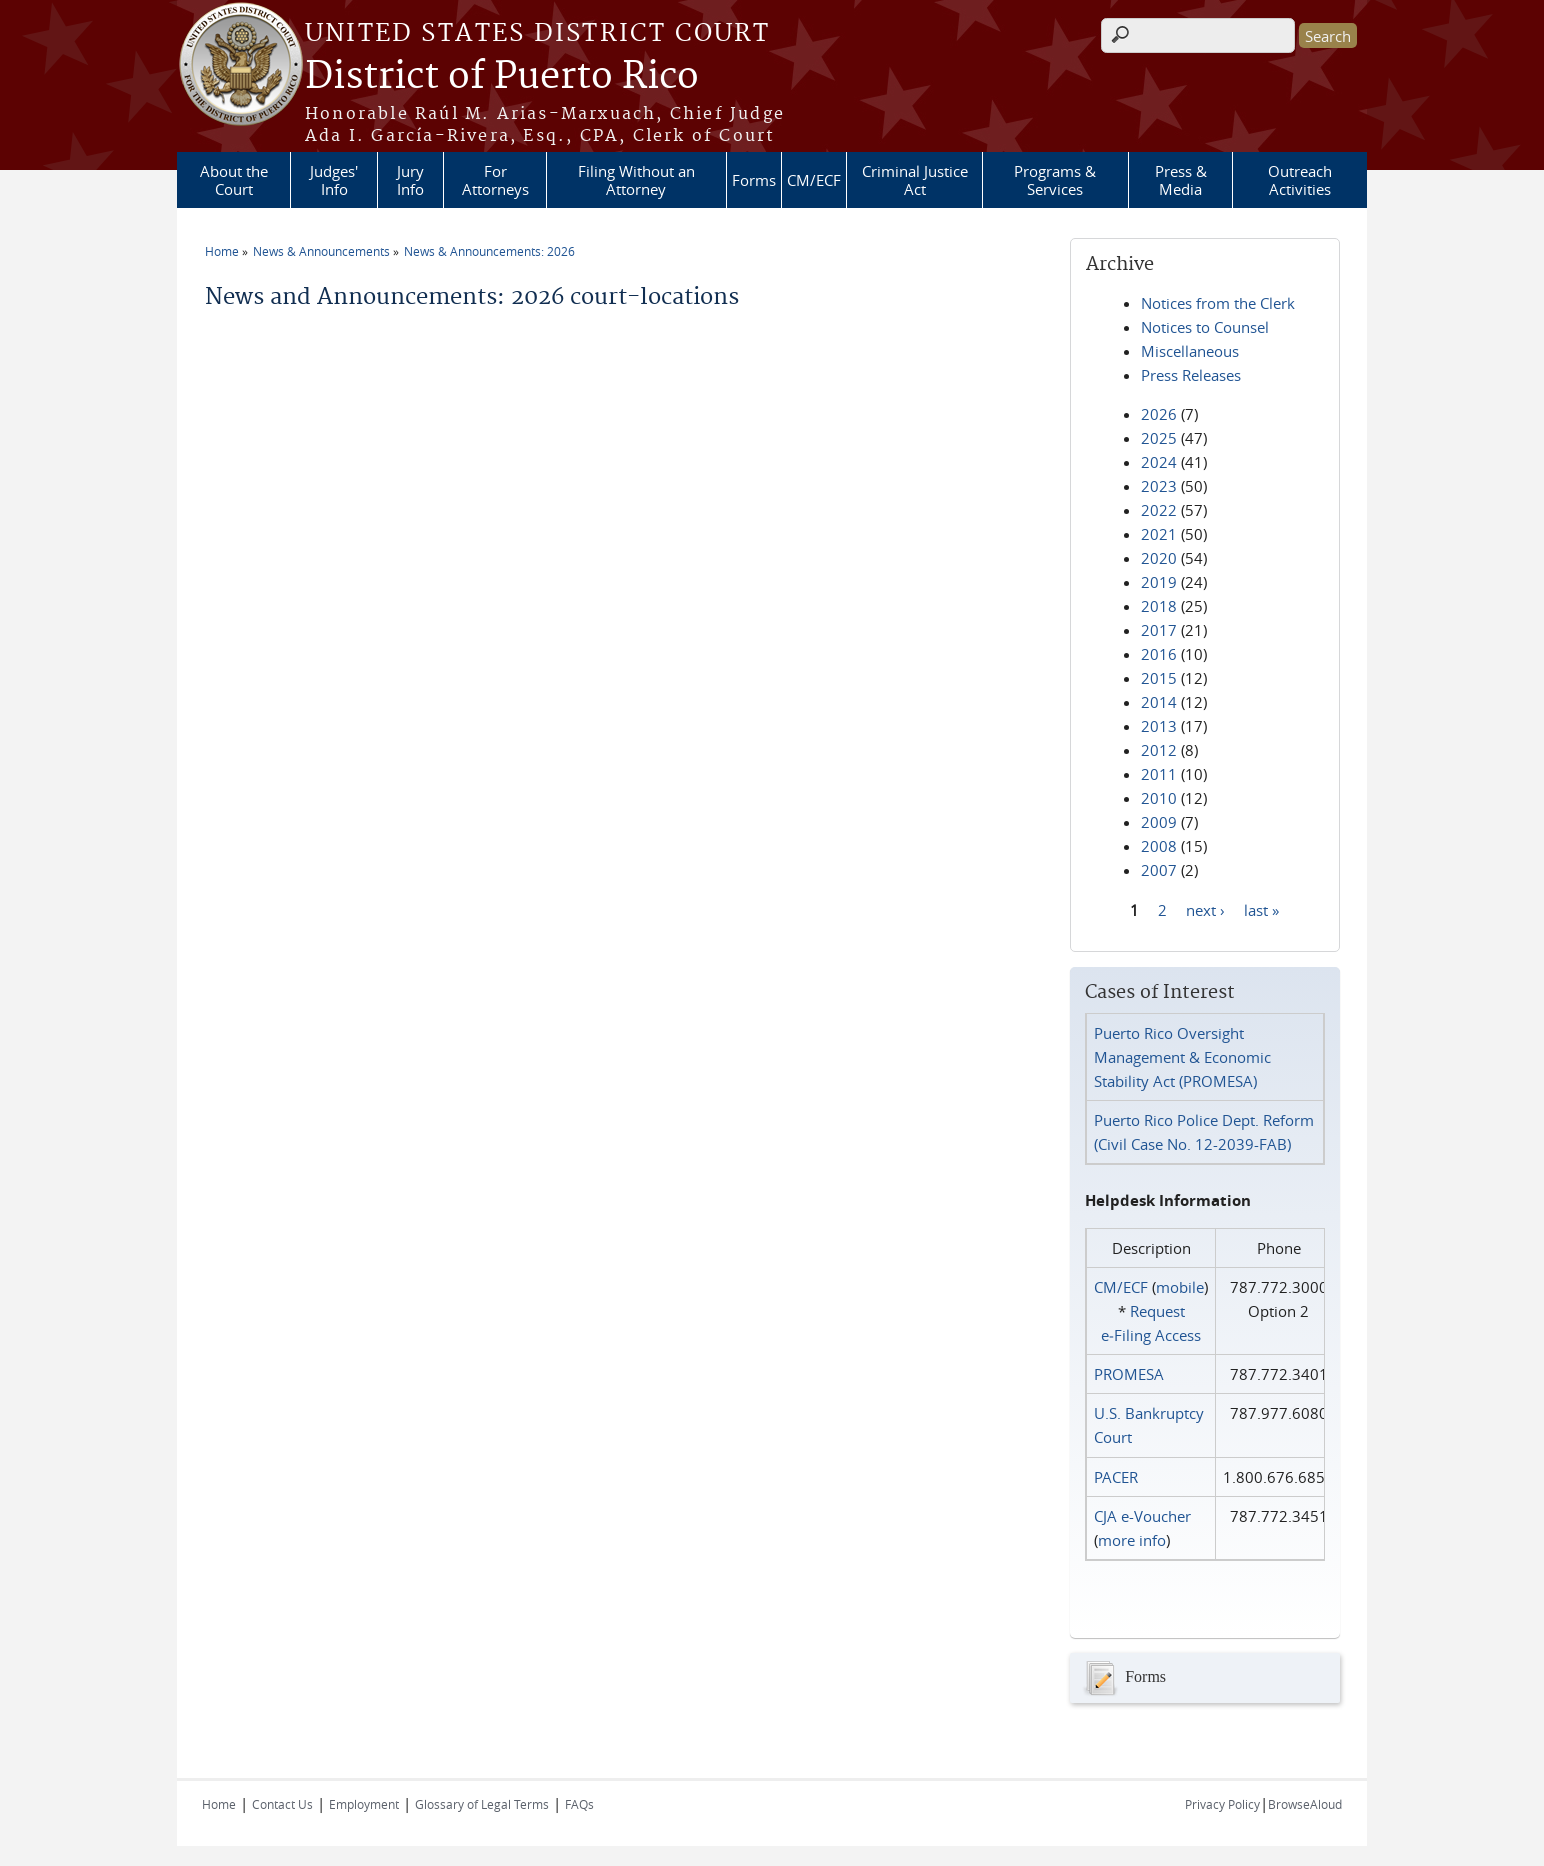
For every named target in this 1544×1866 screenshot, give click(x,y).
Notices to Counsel (1205, 327)
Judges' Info (334, 180)
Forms (754, 180)
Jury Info (410, 180)
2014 (1159, 702)
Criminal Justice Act (915, 180)
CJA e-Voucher (1142, 1516)
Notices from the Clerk (1218, 303)
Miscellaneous (1190, 351)
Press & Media (1181, 180)
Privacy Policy (1222, 1804)
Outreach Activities (1300, 180)
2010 (1159, 798)
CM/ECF (814, 180)
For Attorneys (495, 180)
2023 (1159, 486)
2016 (1159, 654)
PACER (1116, 1477)
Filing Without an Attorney (636, 180)
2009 (1159, 822)
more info (1132, 1540)
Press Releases (1191, 375)
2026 (1159, 414)
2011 (1159, 774)
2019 (1159, 582)
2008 (1159, 846)
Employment (364, 1804)
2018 (1159, 606)
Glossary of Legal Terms (482, 1804)
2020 (1159, 558)
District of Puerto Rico (502, 77)
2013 (1159, 726)
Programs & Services (1055, 180)
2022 (1159, 510)
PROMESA (1129, 1374)
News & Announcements (321, 251)
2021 (1159, 534)
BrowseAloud (1305, 1804)
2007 (1159, 870)
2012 (1159, 750)
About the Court (234, 180)
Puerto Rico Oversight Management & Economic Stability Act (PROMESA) (1182, 1057)
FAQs (579, 1804)
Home (222, 251)
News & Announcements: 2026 (489, 251)
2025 (1159, 438)
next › (1205, 909)
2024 (1159, 462)
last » (1261, 909)
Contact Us (282, 1804)
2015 (1159, 678)
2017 (1159, 630)
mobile (1180, 1287)
